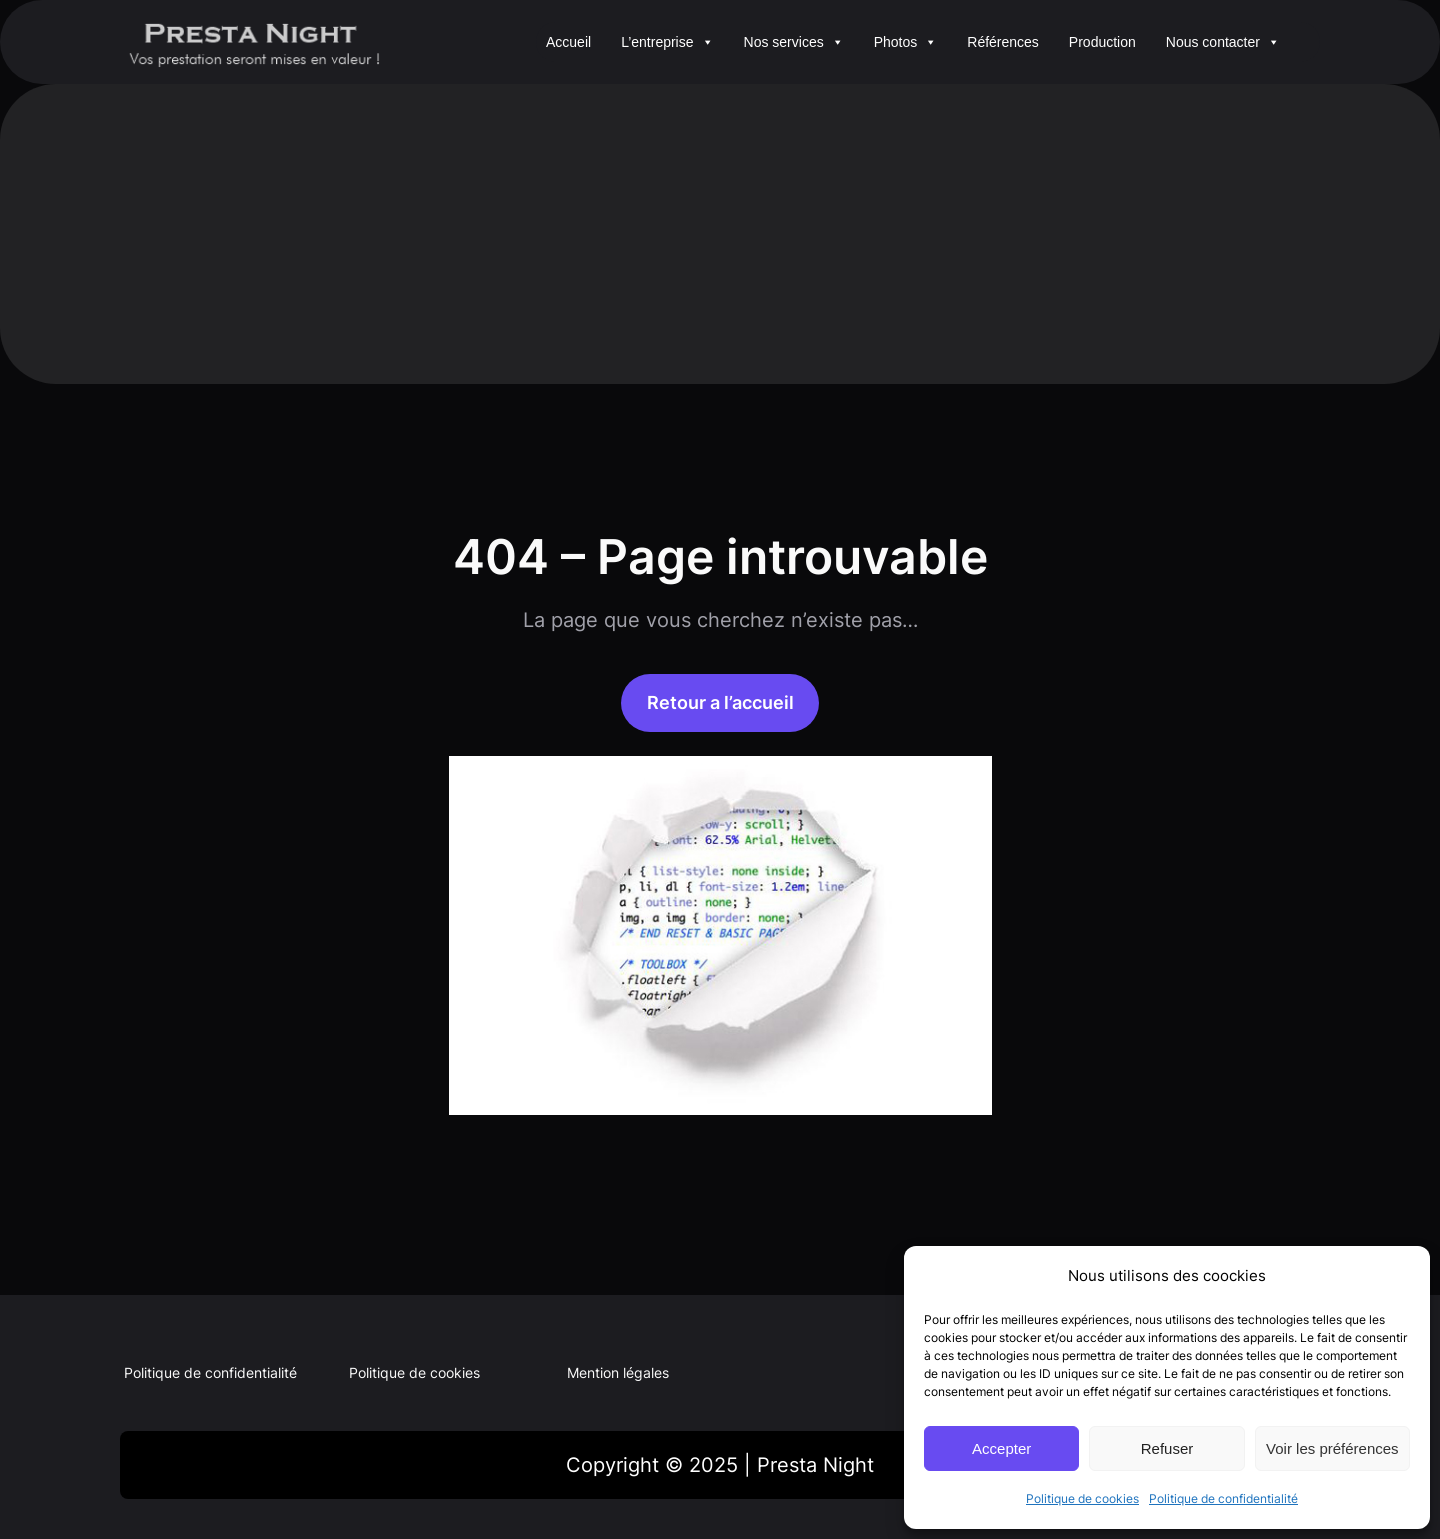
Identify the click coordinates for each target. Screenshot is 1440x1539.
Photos (906, 42)
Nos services (794, 42)
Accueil (568, 42)
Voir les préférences (1332, 1448)
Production (1102, 42)
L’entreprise (667, 42)
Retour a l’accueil (720, 702)
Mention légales (618, 1372)
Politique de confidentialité (1223, 1498)
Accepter (1001, 1448)
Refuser (1167, 1448)
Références (1003, 42)
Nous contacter (1223, 42)
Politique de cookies (1082, 1498)
